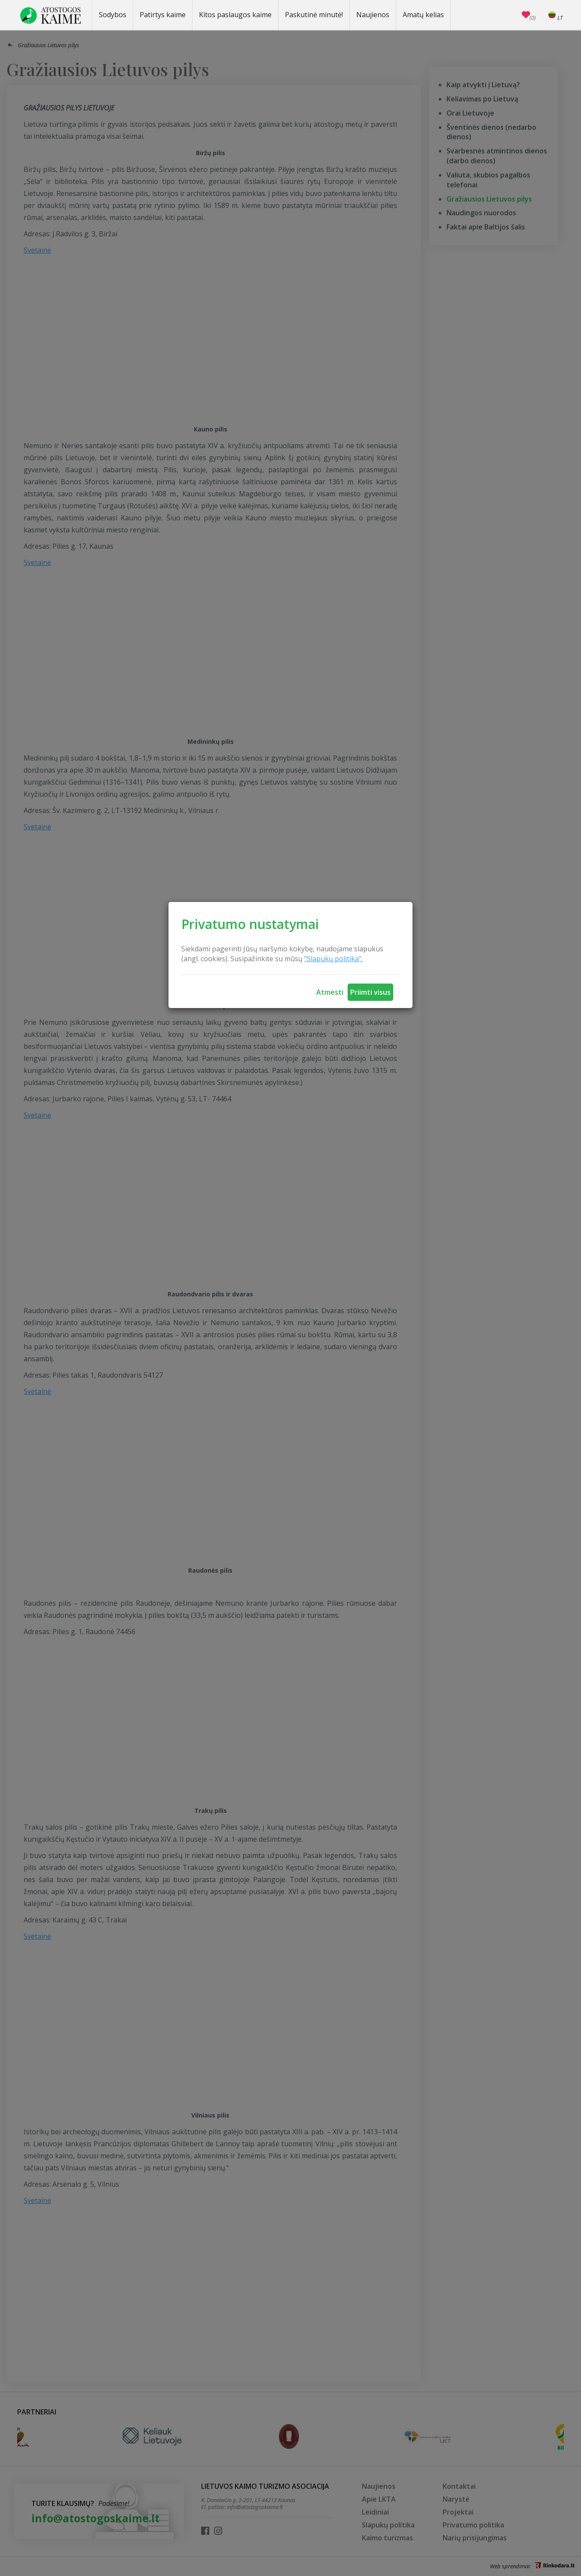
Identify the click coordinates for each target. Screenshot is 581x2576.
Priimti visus (370, 992)
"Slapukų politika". (333, 958)
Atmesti (329, 992)
